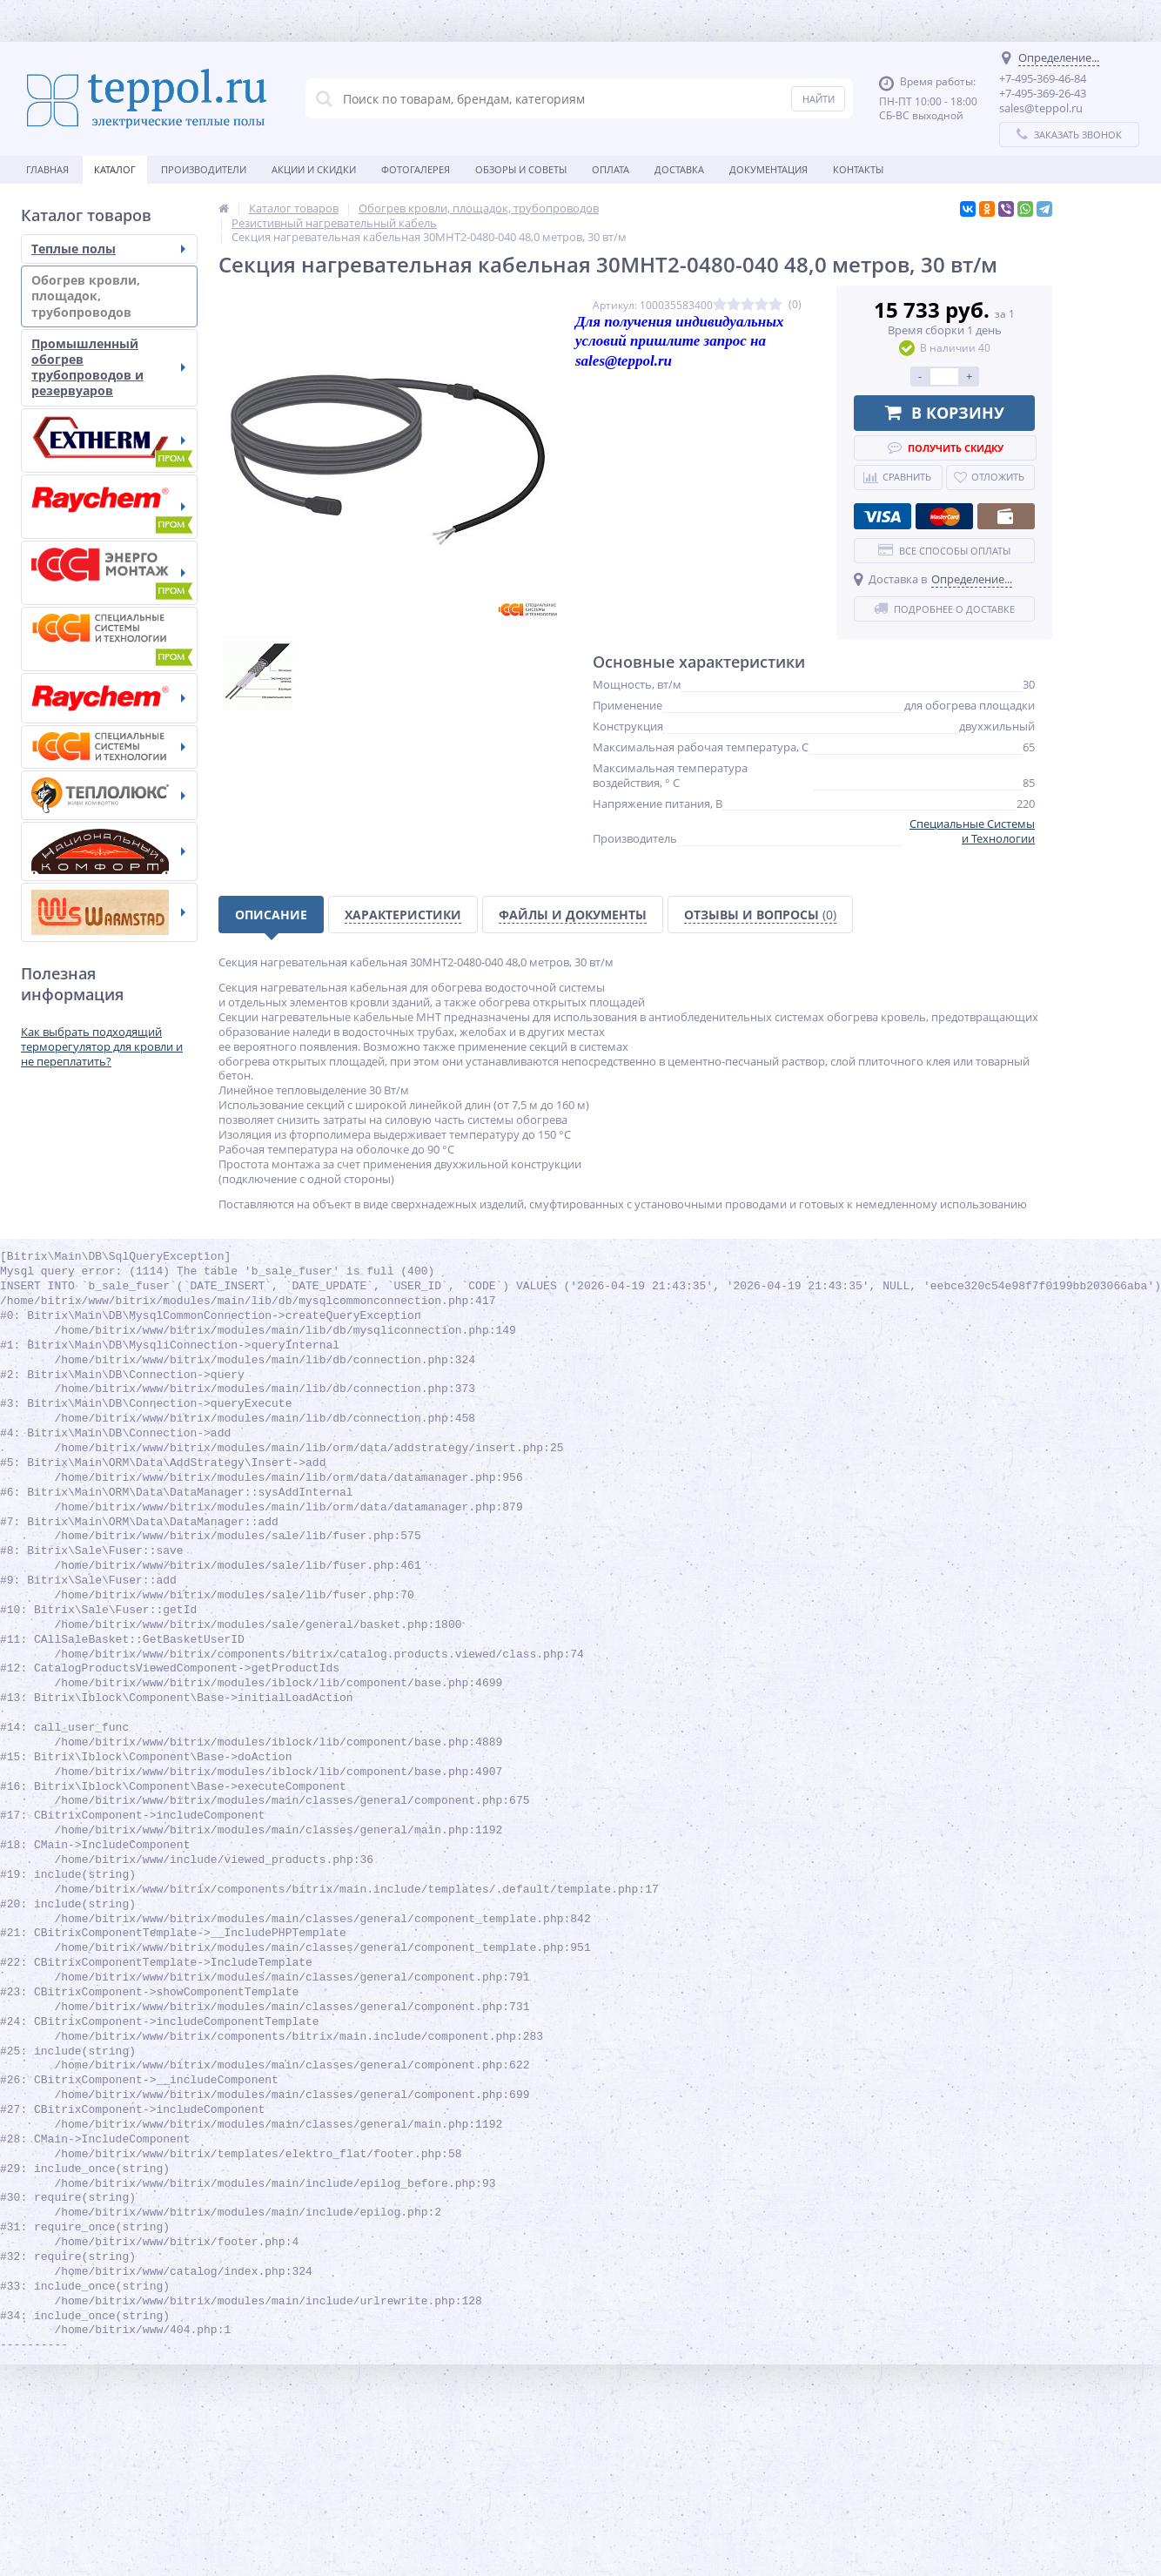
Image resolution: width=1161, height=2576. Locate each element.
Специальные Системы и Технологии (972, 831)
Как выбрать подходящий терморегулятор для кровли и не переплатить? (102, 1046)
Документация (768, 169)
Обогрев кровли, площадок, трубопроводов (108, 295)
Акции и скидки (314, 169)
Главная (47, 169)
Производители (203, 169)
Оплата (610, 169)
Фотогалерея (415, 169)
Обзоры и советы (521, 169)
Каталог (115, 169)
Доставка (679, 169)
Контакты (858, 169)
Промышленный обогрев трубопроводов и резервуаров (108, 367)
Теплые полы (108, 248)
